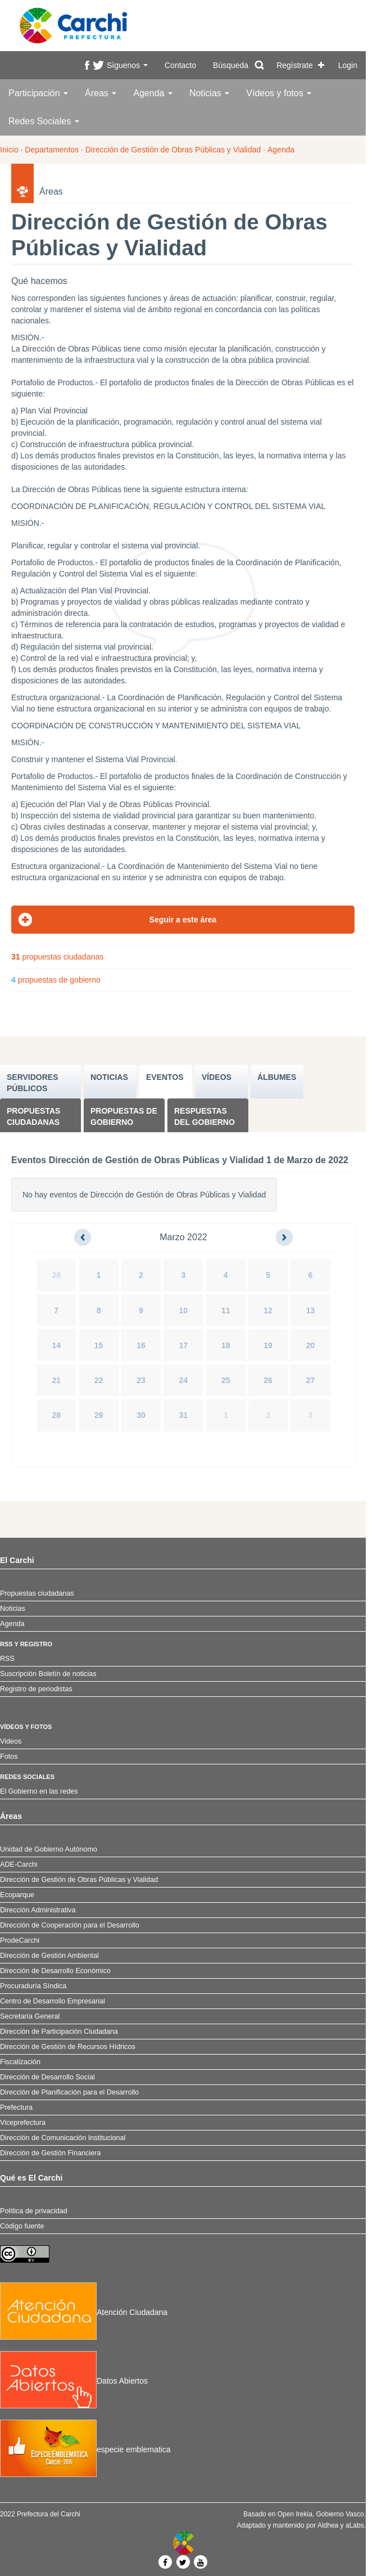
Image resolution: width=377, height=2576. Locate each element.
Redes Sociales (43, 121)
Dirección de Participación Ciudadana (59, 2031)
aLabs (355, 2525)
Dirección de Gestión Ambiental (49, 1956)
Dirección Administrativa (37, 1910)
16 (141, 1345)
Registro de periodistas (36, 1689)
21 (56, 1380)
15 (98, 1345)
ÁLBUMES (276, 1077)
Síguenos (127, 65)
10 (183, 1310)
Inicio (9, 149)
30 (141, 1415)
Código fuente (22, 2226)
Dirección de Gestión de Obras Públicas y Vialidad (173, 149)
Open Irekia (295, 2514)
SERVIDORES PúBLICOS (32, 1083)
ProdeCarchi (19, 1940)
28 (56, 1275)
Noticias (209, 93)
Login (347, 65)
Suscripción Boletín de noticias (48, 1674)
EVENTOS (165, 1077)
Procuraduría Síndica (33, 1986)
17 (183, 1345)
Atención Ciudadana (83, 2312)
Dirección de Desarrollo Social (47, 2077)
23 (141, 1380)
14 (56, 1345)
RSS (7, 1659)
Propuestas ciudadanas (33, 1116)
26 (268, 1380)
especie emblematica (85, 2449)
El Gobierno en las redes (39, 1791)
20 (310, 1345)
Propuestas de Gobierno (123, 1116)
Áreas (100, 93)
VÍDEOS (216, 1077)
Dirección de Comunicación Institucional (62, 2138)
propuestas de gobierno (56, 979)
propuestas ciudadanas (57, 956)
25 (225, 1380)
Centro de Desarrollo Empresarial (52, 2001)
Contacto (180, 65)
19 (268, 1345)
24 (183, 1380)
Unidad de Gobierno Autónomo (48, 1849)
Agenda (152, 93)
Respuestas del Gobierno (204, 1116)
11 (225, 1310)
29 (98, 1415)
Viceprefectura (23, 2123)
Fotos (9, 1756)
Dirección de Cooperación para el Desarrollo (69, 1925)
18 (225, 1345)
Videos (10, 1741)
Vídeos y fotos (278, 93)
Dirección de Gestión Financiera (50, 2153)
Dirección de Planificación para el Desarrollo (69, 2092)
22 (98, 1380)
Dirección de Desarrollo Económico (55, 1971)
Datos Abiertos (74, 2380)
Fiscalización (20, 2062)
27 (310, 1380)
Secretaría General (30, 2016)
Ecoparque (17, 1895)
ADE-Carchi (18, 1864)
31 (183, 1415)
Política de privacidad (33, 2211)
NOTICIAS (109, 1077)
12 (268, 1310)
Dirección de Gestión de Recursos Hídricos (67, 2047)
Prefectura (16, 2107)
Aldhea (327, 2525)
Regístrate (294, 65)
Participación (38, 93)
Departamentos (52, 149)
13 (310, 1310)
